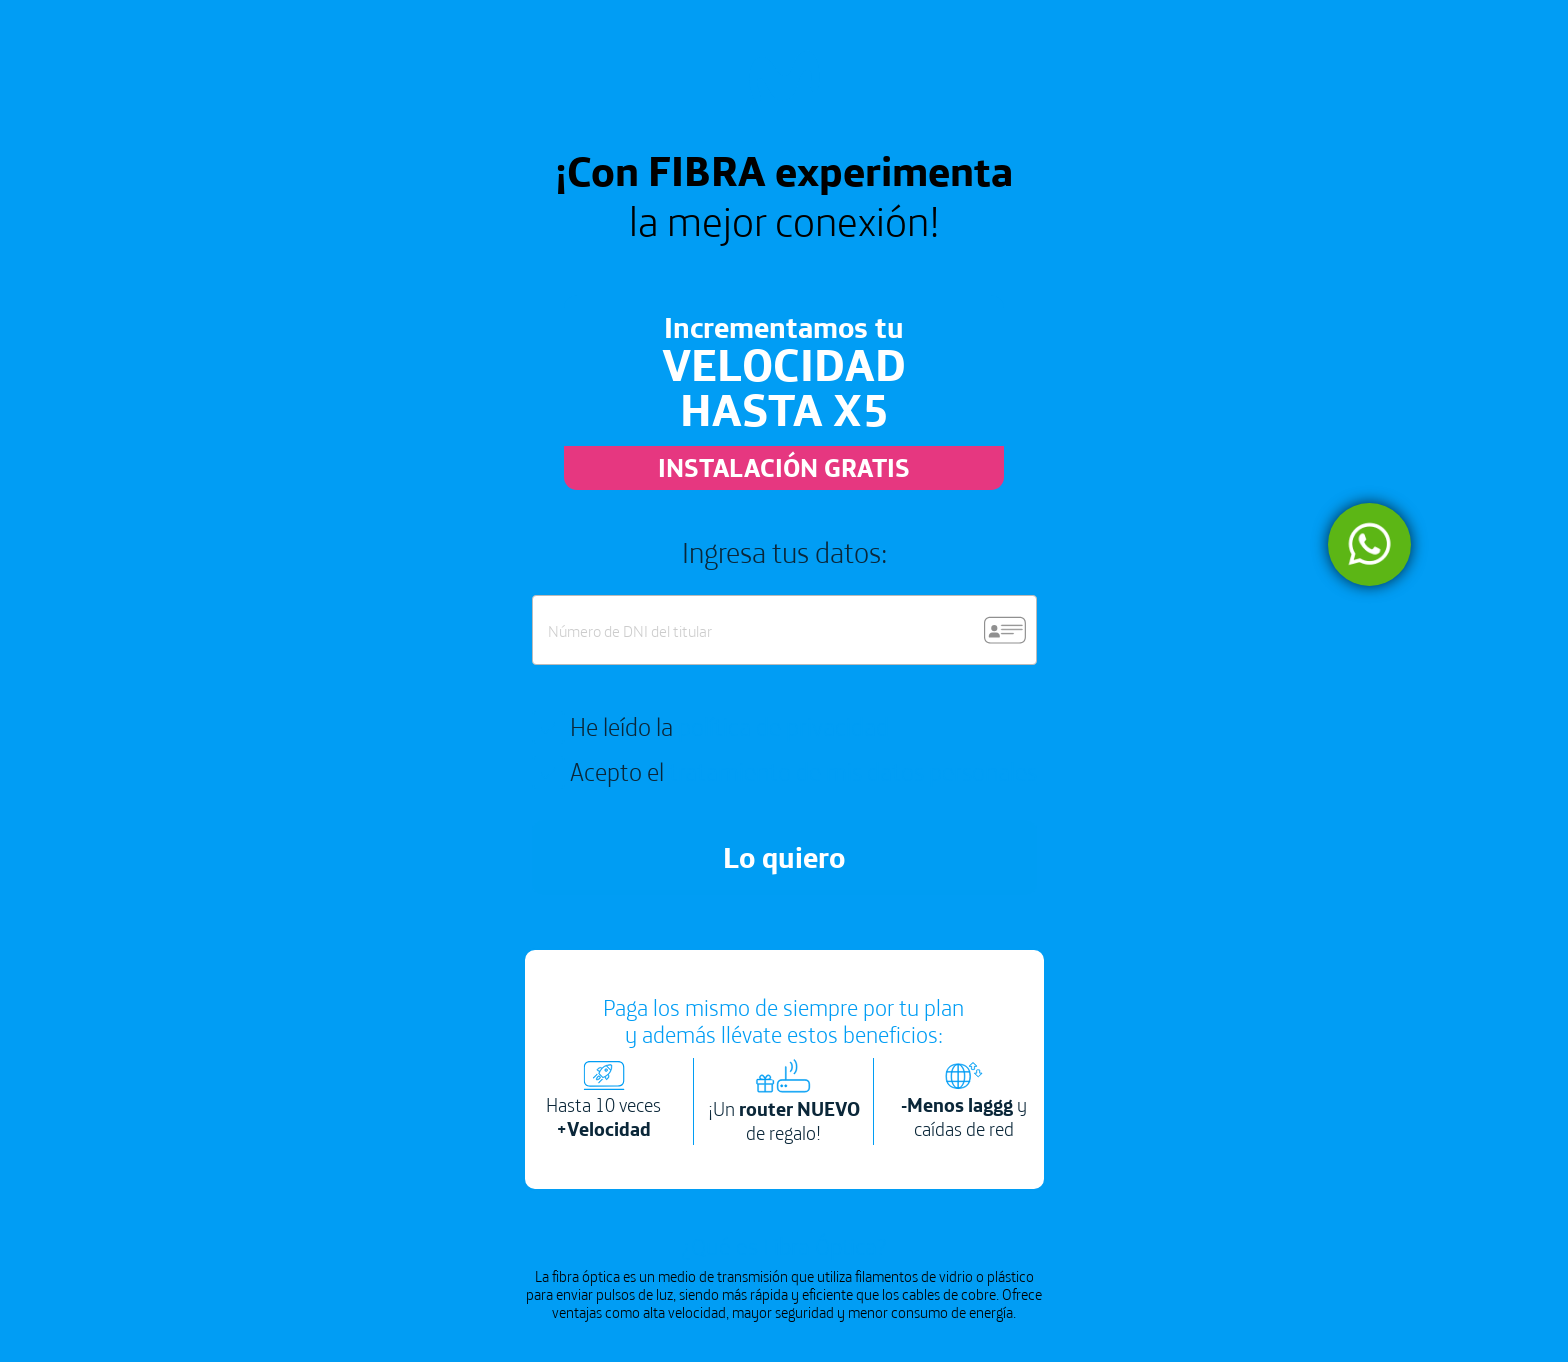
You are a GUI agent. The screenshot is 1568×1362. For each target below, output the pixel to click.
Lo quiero (784, 857)
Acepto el (803, 772)
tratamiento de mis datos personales (853, 771)
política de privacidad (783, 726)
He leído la (729, 727)
